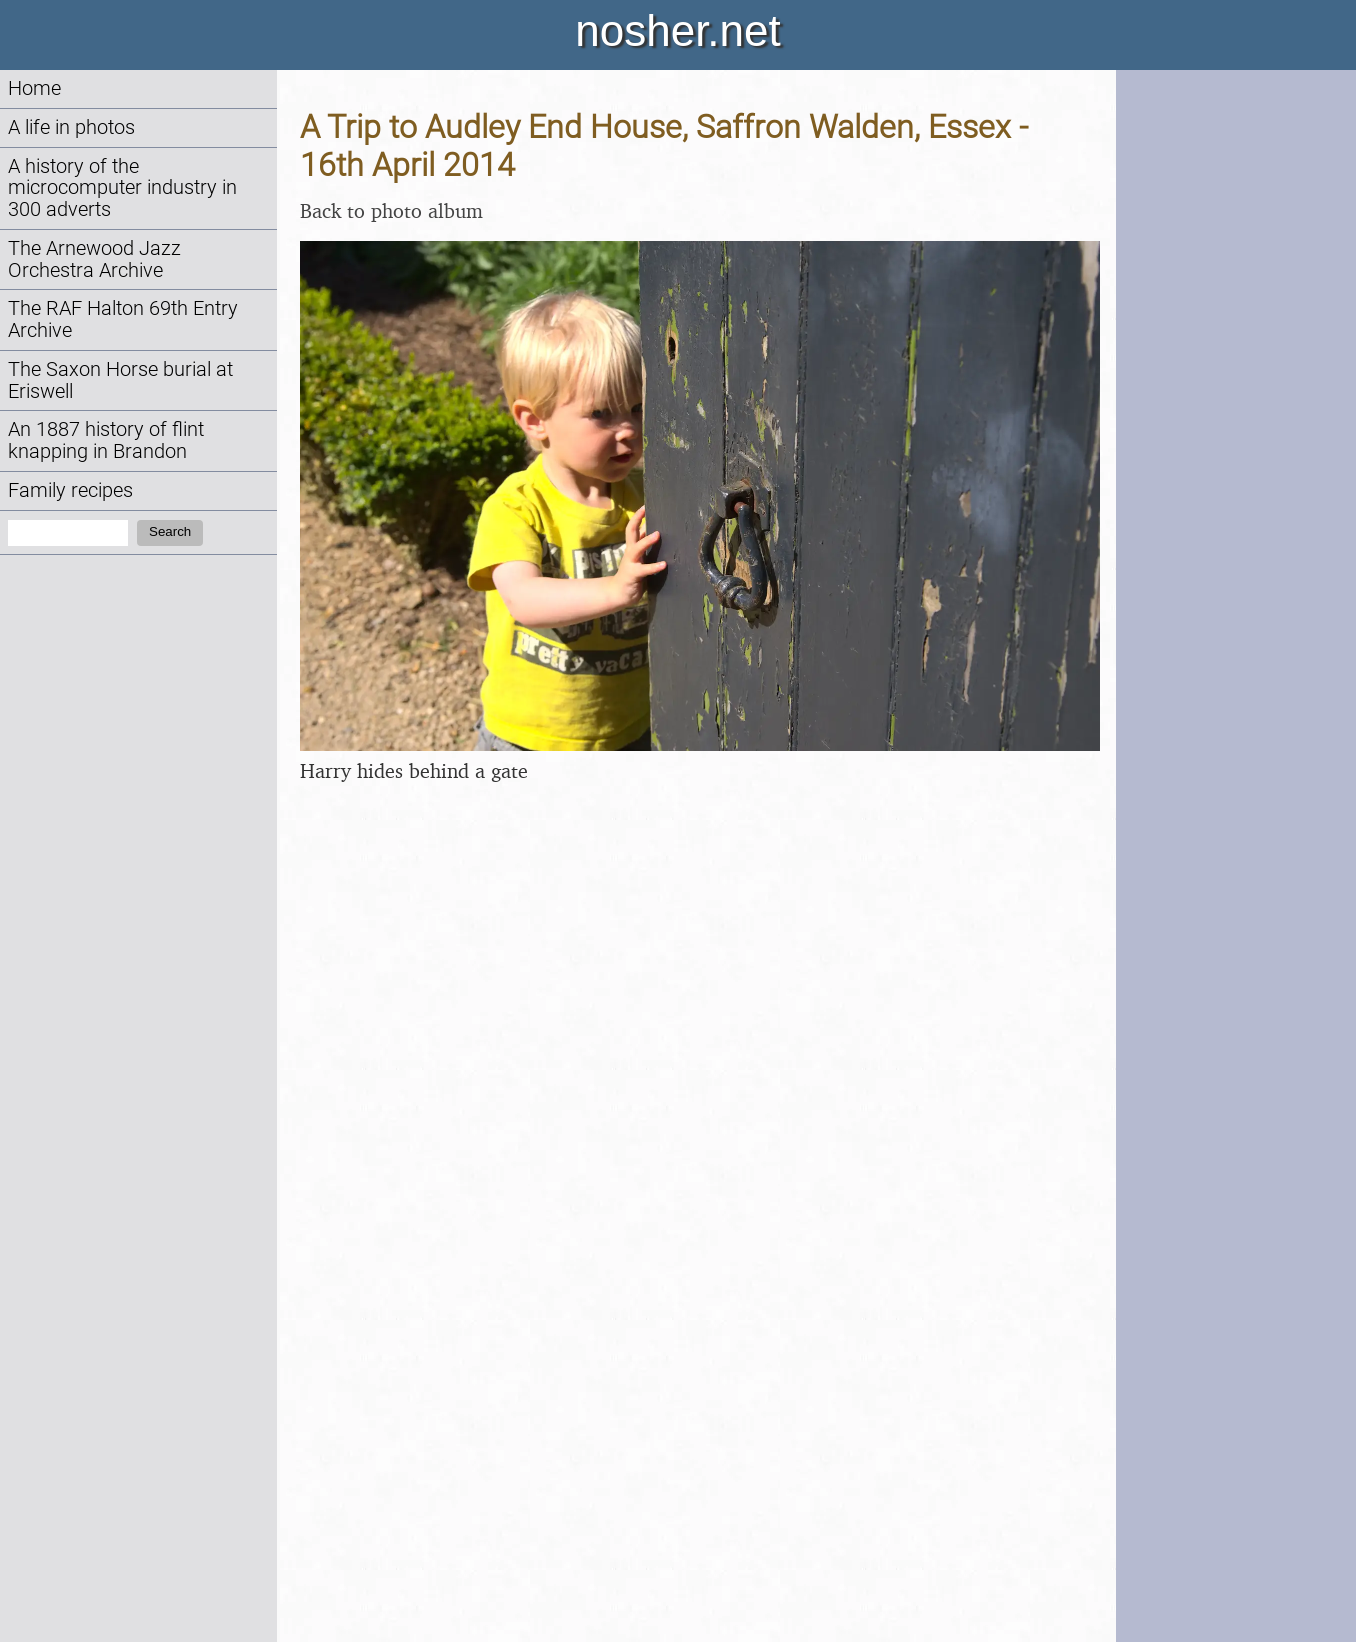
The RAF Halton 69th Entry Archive (123, 319)
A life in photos (71, 127)
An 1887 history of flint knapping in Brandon (106, 440)
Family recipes (70, 490)
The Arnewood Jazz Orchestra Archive (94, 259)
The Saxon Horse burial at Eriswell (120, 380)
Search (170, 531)
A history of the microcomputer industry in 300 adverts (122, 188)
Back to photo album (391, 210)
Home (34, 88)
